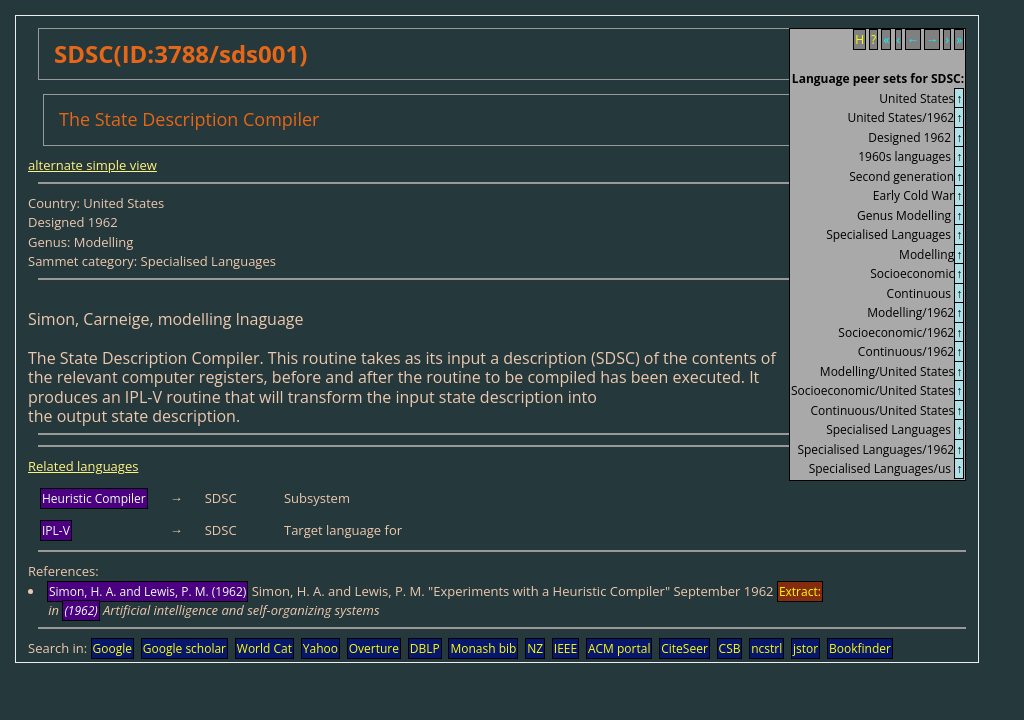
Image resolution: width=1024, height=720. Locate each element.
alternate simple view (92, 165)
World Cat (264, 648)
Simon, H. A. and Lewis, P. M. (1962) (147, 591)
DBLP (425, 648)
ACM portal (619, 648)
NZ (535, 648)
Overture (374, 648)
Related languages (83, 466)
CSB (730, 648)
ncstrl (766, 648)
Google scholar (184, 648)
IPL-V (56, 530)
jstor (805, 648)
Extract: (800, 591)
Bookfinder (860, 648)
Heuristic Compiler (94, 498)
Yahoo (320, 648)
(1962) (80, 610)
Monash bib (483, 648)
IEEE (565, 648)
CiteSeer (684, 648)
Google (112, 648)
